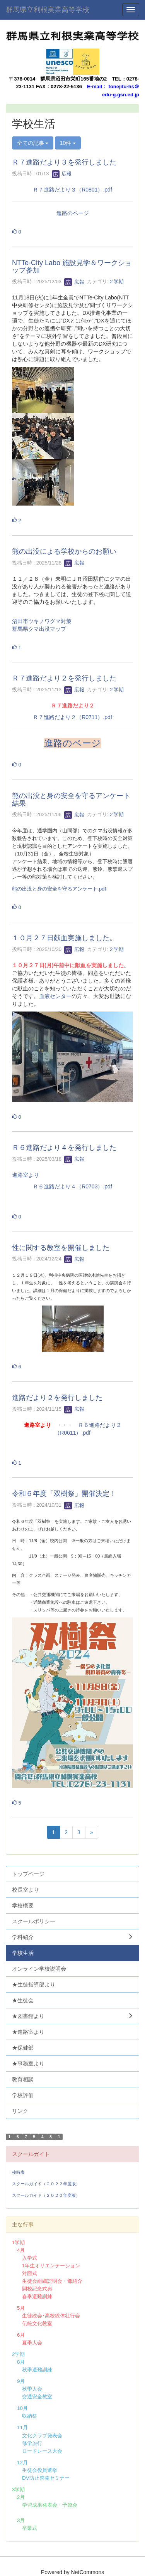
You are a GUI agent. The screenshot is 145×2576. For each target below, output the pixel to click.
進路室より (25, 1175)
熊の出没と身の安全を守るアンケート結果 (71, 799)
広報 (62, 173)
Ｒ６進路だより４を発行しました (64, 1147)
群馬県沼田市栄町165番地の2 (73, 79)
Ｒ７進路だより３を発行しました (64, 162)
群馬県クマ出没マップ (39, 629)
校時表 (18, 2172)
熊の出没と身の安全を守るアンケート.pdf (59, 889)
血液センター (55, 996)
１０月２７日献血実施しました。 (64, 938)
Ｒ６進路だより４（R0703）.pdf (72, 1186)
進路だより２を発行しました (57, 1397)
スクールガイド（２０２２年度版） (46, 2183)
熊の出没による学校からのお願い (64, 551)
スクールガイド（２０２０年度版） (46, 2195)
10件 (68, 143)
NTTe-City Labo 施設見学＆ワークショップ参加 (72, 266)
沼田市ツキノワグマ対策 (42, 621)
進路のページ (72, 213)
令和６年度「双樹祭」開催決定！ (64, 1493)
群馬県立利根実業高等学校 (47, 9)
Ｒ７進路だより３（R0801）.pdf (72, 190)
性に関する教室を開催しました (60, 1248)
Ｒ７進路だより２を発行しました (64, 678)
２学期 (116, 282)
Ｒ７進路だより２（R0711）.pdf (72, 717)
